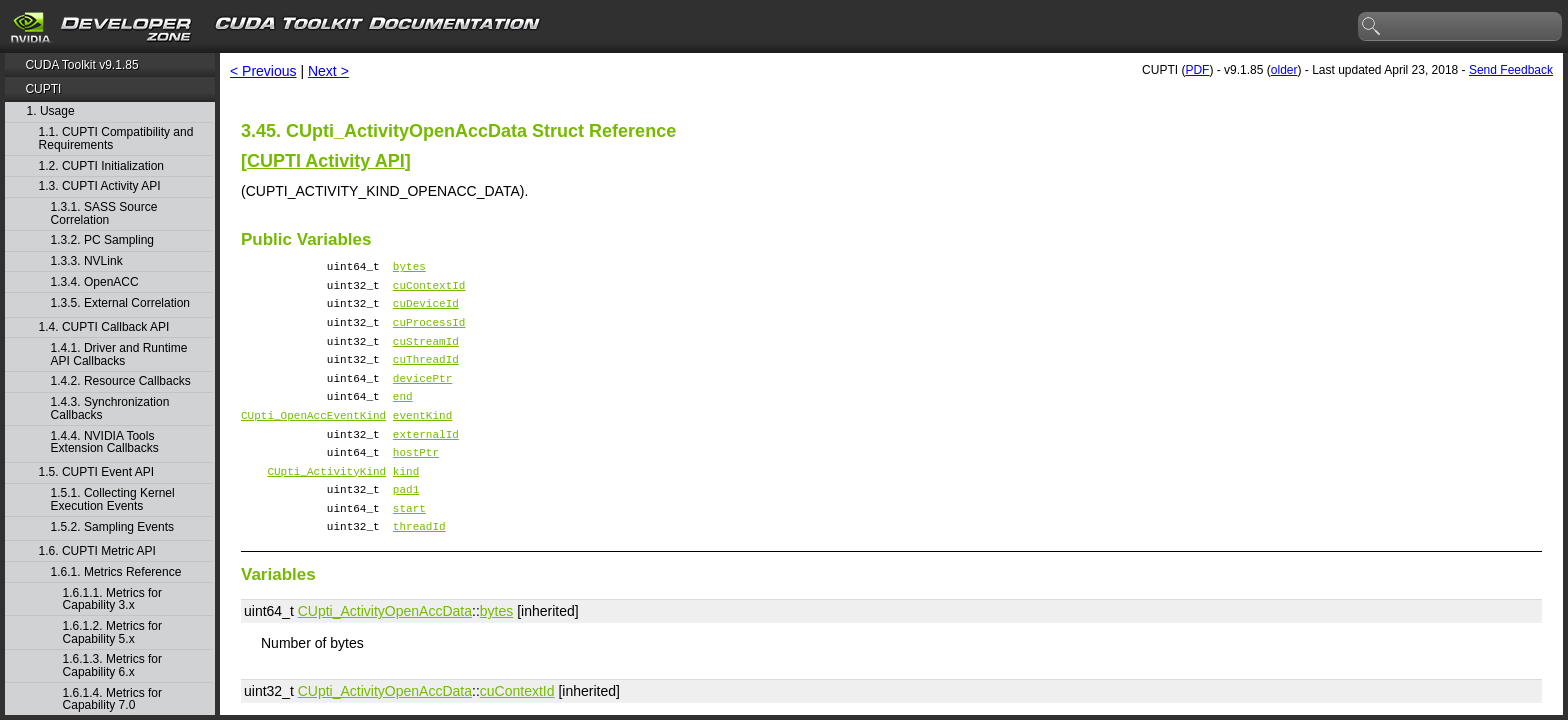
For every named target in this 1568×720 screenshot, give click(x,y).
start (409, 549)
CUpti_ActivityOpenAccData (385, 656)
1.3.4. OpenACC (95, 282)
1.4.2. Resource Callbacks (121, 381)
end (403, 419)
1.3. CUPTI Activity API (100, 186)
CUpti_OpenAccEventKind (313, 441)
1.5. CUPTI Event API (96, 472)
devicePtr (422, 398)
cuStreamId (426, 355)
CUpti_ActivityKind (326, 506)
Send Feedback (1511, 70)
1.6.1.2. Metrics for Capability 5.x (112, 632)
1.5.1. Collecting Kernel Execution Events (113, 499)
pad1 (406, 527)
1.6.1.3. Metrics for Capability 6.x (112, 665)
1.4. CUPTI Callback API (104, 327)
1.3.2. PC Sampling (102, 240)
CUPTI (43, 89)
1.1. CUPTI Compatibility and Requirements (116, 138)
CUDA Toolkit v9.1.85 (81, 65)
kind (406, 506)
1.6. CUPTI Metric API (97, 551)
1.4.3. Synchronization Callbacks (110, 408)
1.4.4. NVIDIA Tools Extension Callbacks (105, 442)
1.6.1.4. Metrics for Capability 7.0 (112, 699)
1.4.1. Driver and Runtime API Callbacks (119, 354)
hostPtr (416, 484)
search (1372, 27)
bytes (409, 268)
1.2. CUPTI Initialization (101, 166)
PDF (1197, 70)
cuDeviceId (426, 311)
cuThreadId (426, 376)
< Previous (263, 71)
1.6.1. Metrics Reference (116, 572)
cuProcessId (429, 333)
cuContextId (429, 290)
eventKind (422, 441)
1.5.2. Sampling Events (112, 527)
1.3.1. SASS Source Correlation (104, 213)
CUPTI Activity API (326, 161)
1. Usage (51, 111)
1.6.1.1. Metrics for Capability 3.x (112, 599)
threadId (419, 570)
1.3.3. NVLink (87, 261)
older (1284, 70)
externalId (426, 463)
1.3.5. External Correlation (120, 303)
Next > (328, 71)
